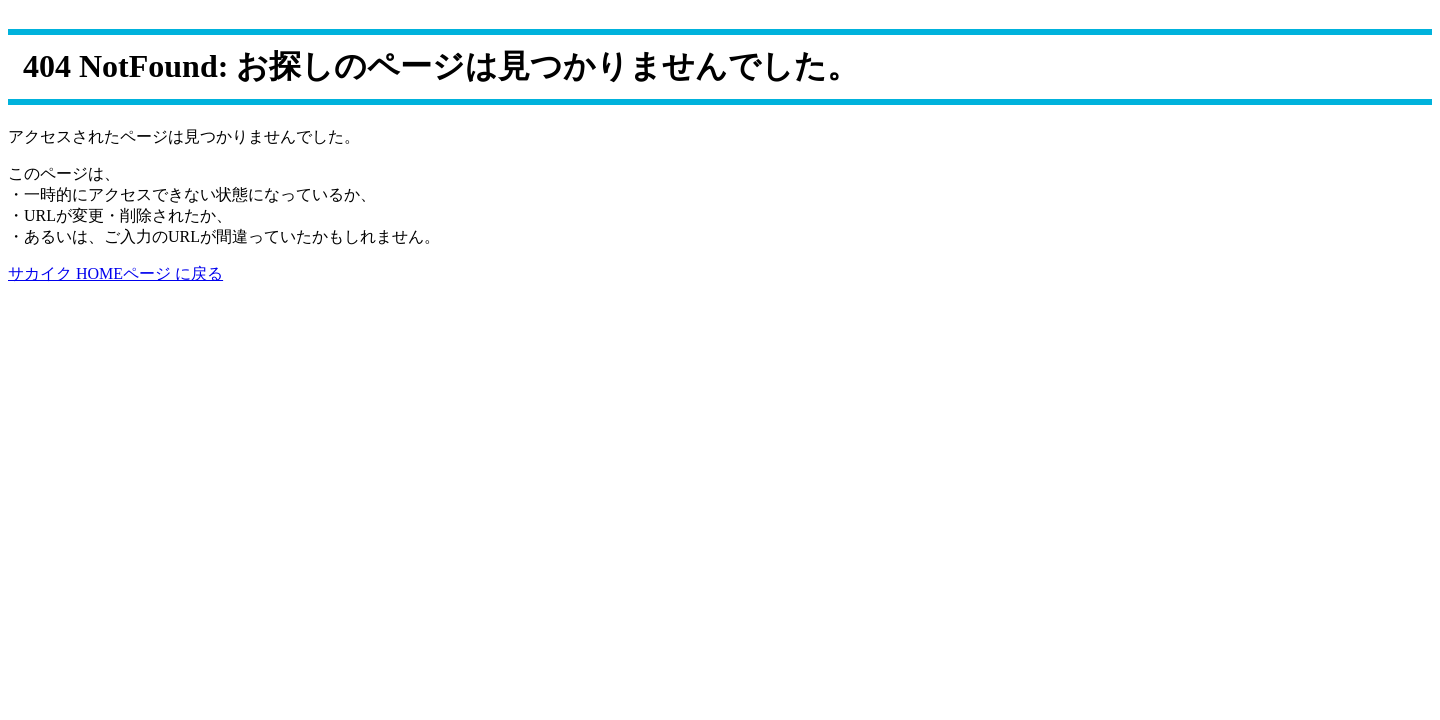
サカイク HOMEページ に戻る (115, 273)
